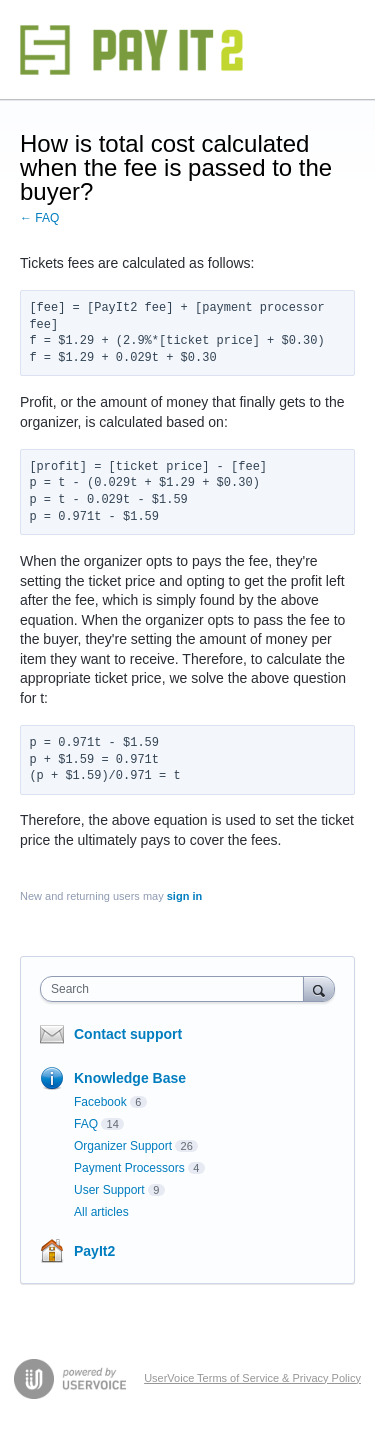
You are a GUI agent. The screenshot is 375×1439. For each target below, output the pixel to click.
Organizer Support (123, 1146)
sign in (184, 896)
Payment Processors (129, 1168)
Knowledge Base (130, 1078)
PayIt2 (94, 1251)
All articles (101, 1212)
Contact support (128, 1034)
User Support (109, 1190)
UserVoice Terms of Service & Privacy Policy (252, 1378)
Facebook (100, 1102)
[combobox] (176, 989)
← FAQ (39, 218)
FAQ (86, 1124)
